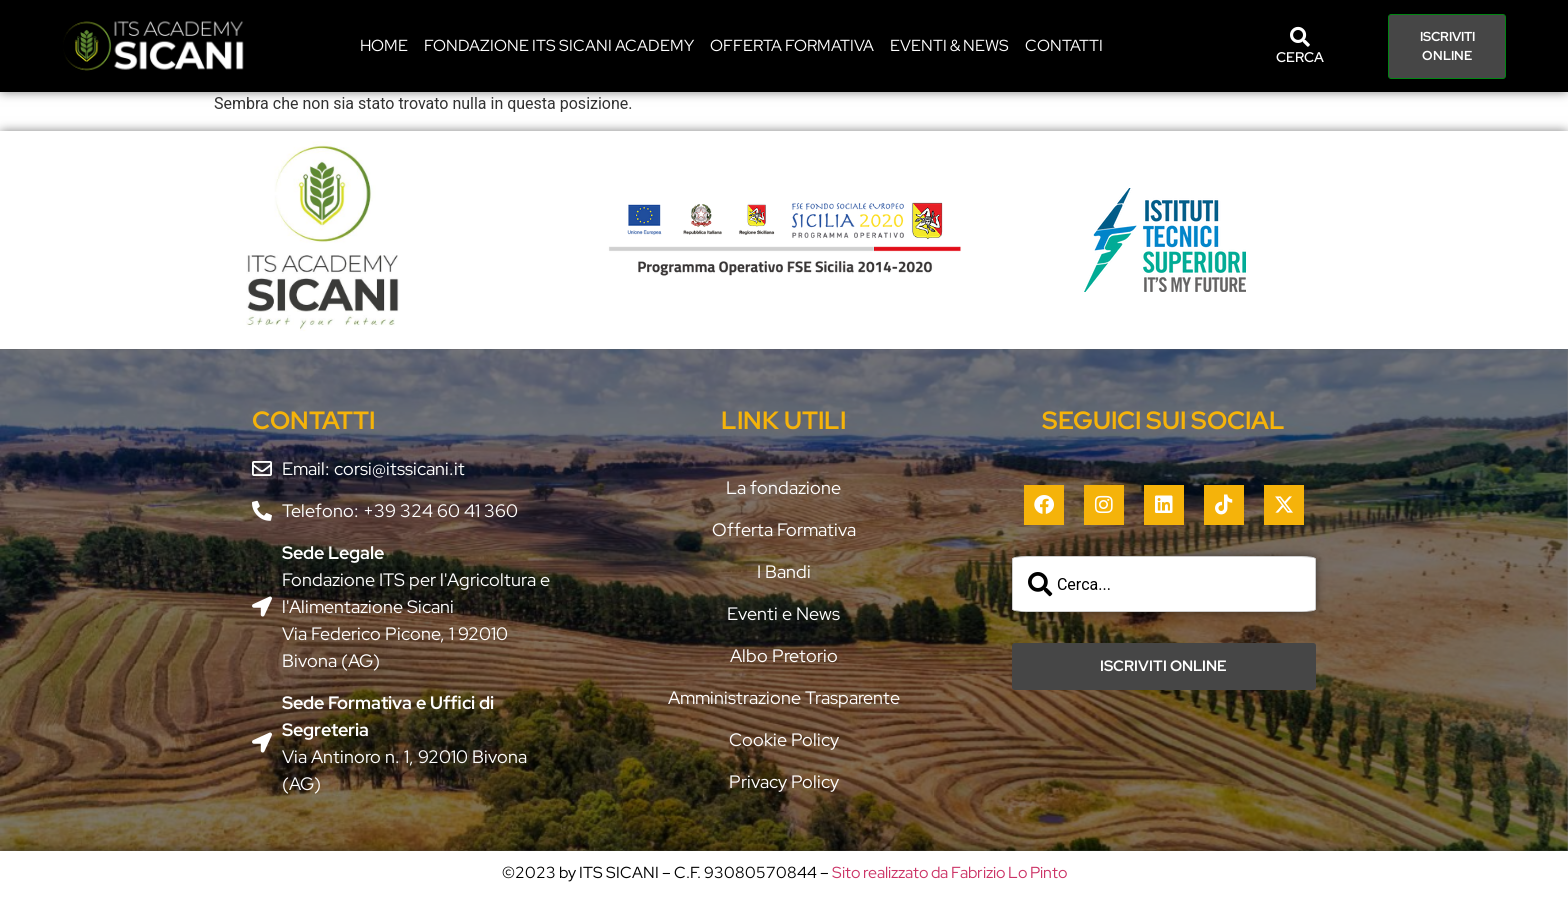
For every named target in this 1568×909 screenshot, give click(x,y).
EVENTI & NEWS (949, 45)
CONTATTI (1064, 45)
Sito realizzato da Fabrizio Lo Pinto (949, 872)
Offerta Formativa (792, 45)
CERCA (1300, 57)
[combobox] (1164, 584)
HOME (384, 45)
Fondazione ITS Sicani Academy (559, 45)
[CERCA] (1300, 37)
